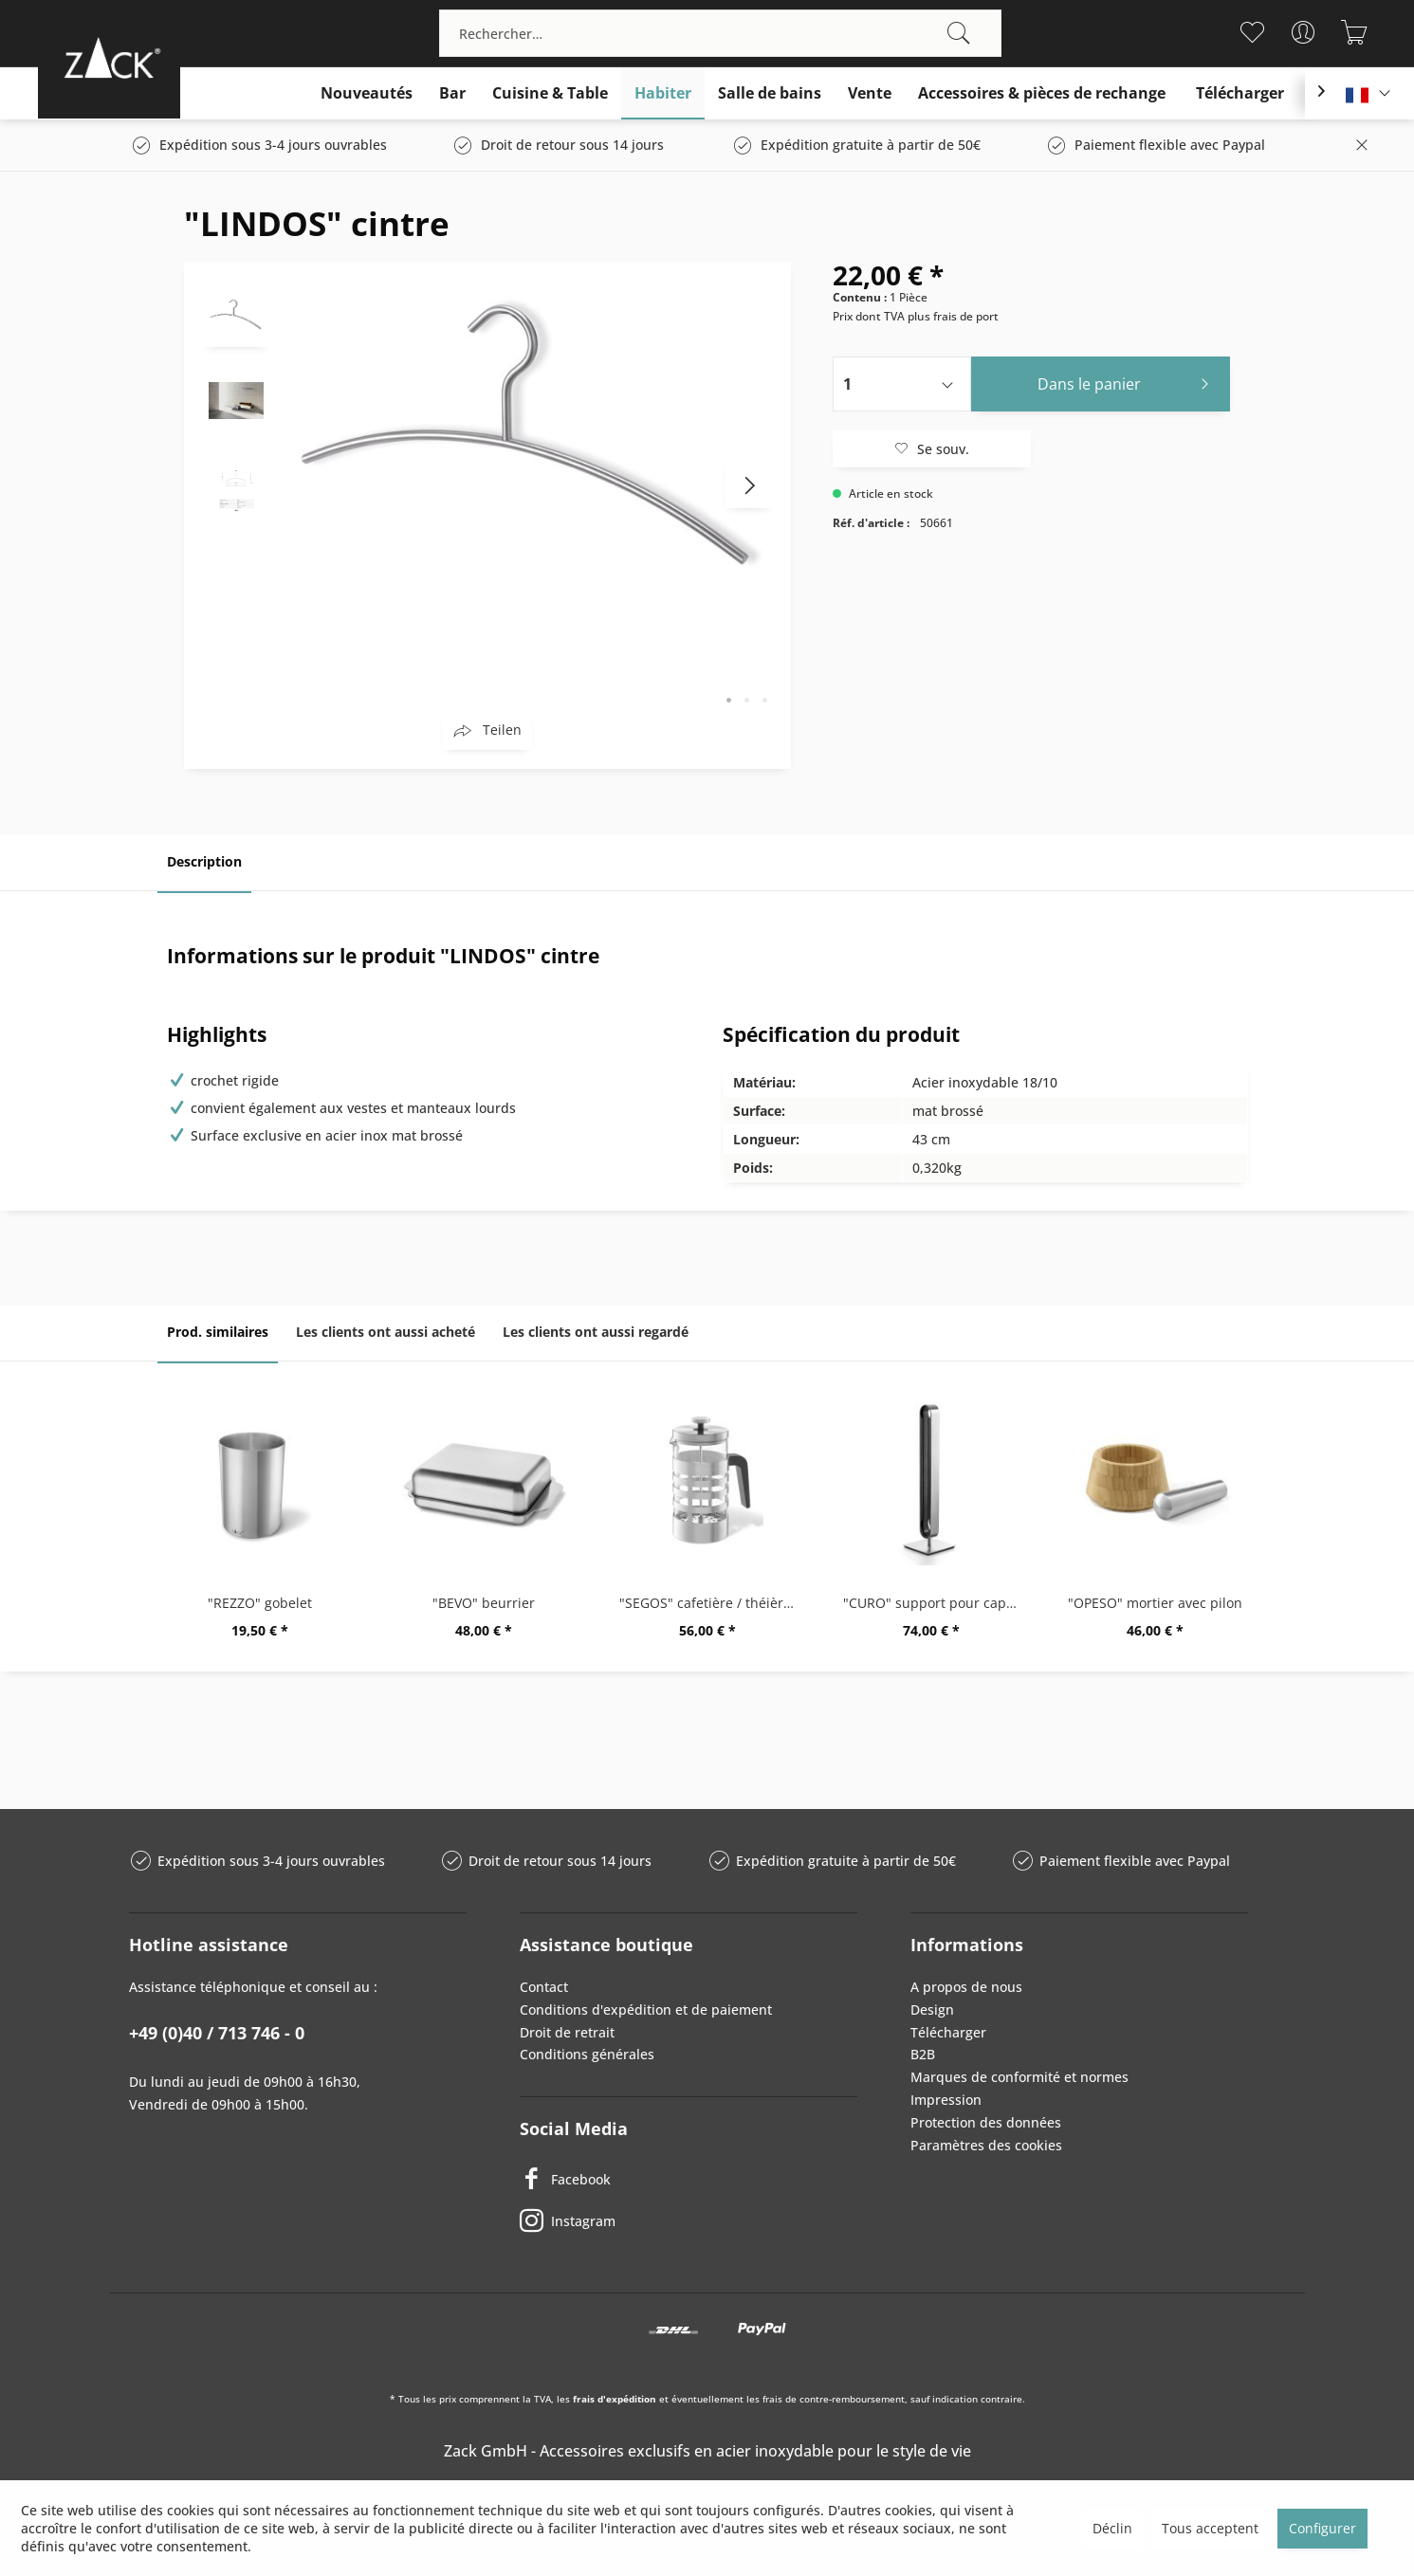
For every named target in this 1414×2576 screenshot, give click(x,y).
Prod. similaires (217, 1332)
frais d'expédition (614, 2398)
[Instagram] (688, 2220)
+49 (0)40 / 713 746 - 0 (216, 2032)
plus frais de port (953, 316)
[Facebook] (688, 2179)
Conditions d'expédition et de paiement (646, 2010)
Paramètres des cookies (986, 2145)
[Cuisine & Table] (550, 93)
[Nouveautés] (366, 93)
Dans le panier (1128, 381)
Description (204, 861)
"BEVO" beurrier (483, 1603)
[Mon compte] (1303, 32)
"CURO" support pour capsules (936, 1603)
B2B (922, 2054)
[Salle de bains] (770, 93)
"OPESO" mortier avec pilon (1155, 1603)
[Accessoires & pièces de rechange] (1042, 93)
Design (932, 2010)
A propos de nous (966, 1987)
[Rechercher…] (720, 33)
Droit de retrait (567, 2032)
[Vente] (870, 93)
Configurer (1322, 2528)
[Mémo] (1252, 32)
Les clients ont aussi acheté (385, 1332)
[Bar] (452, 93)
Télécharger (948, 2032)
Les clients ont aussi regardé (596, 1332)
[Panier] (1354, 32)
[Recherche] (958, 33)
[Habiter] (663, 93)
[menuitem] (720, 33)
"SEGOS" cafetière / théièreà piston (712, 1603)
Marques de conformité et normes (1019, 2077)
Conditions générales (587, 2054)
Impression (946, 2100)
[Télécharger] (1240, 93)
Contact (544, 1987)
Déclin (1112, 2528)
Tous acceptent (1210, 2528)
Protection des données (985, 2122)
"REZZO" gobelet (260, 1603)
